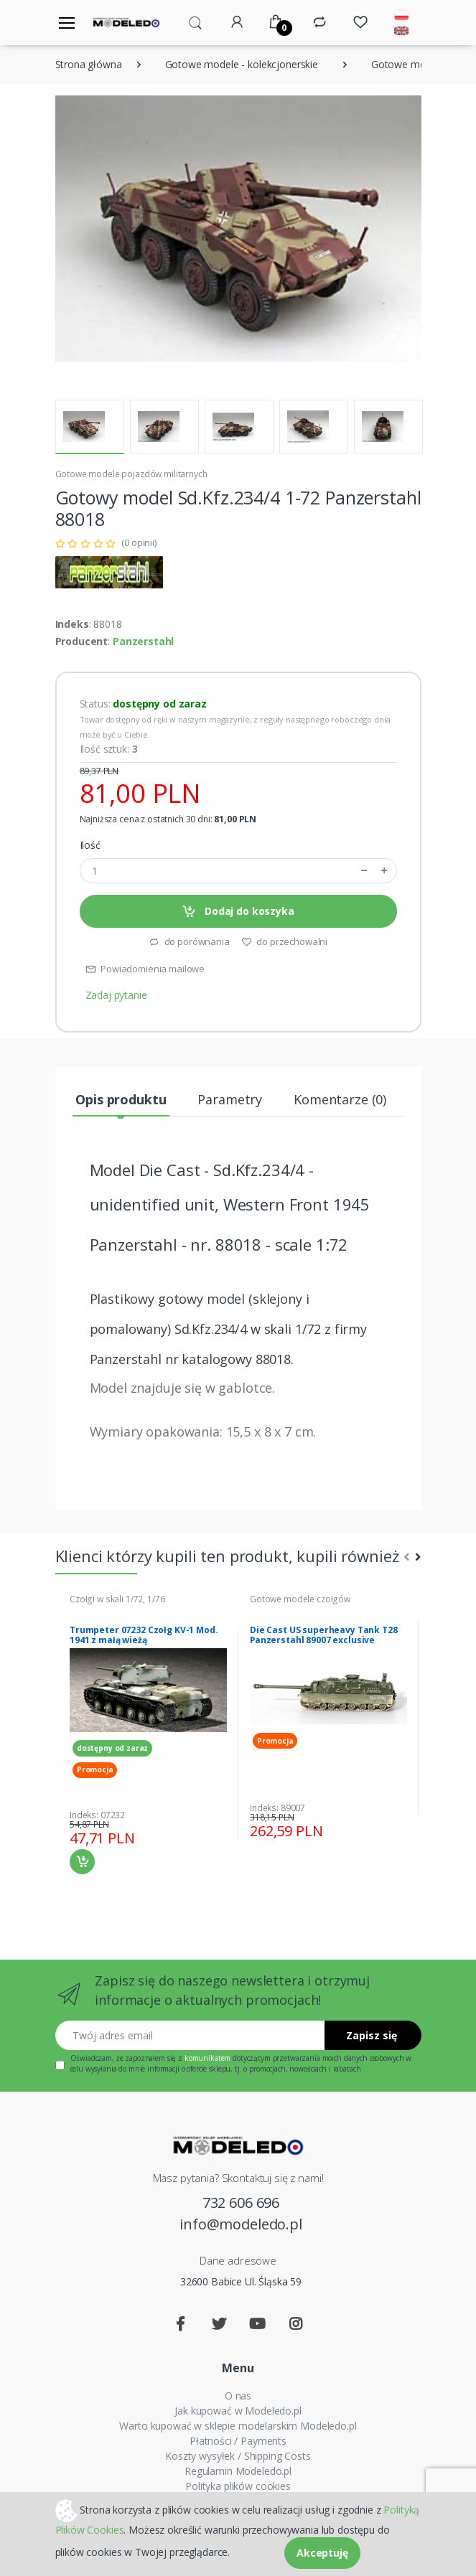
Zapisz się (371, 2035)
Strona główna (88, 64)
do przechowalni (284, 941)
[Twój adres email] (190, 2035)
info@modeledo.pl (240, 2224)
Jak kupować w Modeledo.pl (237, 2410)
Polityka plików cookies (238, 2486)
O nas (238, 2395)
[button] (195, 21)
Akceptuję (322, 2552)
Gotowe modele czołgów (300, 1599)
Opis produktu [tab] (120, 1099)
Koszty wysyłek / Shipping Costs (238, 2456)
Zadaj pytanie (116, 995)
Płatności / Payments (238, 2441)
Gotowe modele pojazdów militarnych (131, 474)
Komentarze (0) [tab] (340, 1099)
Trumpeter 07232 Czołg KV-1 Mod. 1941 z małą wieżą (144, 1635)
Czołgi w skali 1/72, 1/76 (117, 1599)
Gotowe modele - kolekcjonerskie (242, 64)
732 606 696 (240, 2202)
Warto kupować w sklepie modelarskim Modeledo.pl (237, 2425)
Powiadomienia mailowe (145, 968)
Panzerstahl (143, 641)
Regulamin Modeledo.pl (238, 2471)
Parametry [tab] (229, 1099)
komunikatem (207, 2058)
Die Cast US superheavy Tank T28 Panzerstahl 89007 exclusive (324, 1635)
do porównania (189, 941)
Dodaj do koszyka (238, 911)
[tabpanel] (148, 1734)
